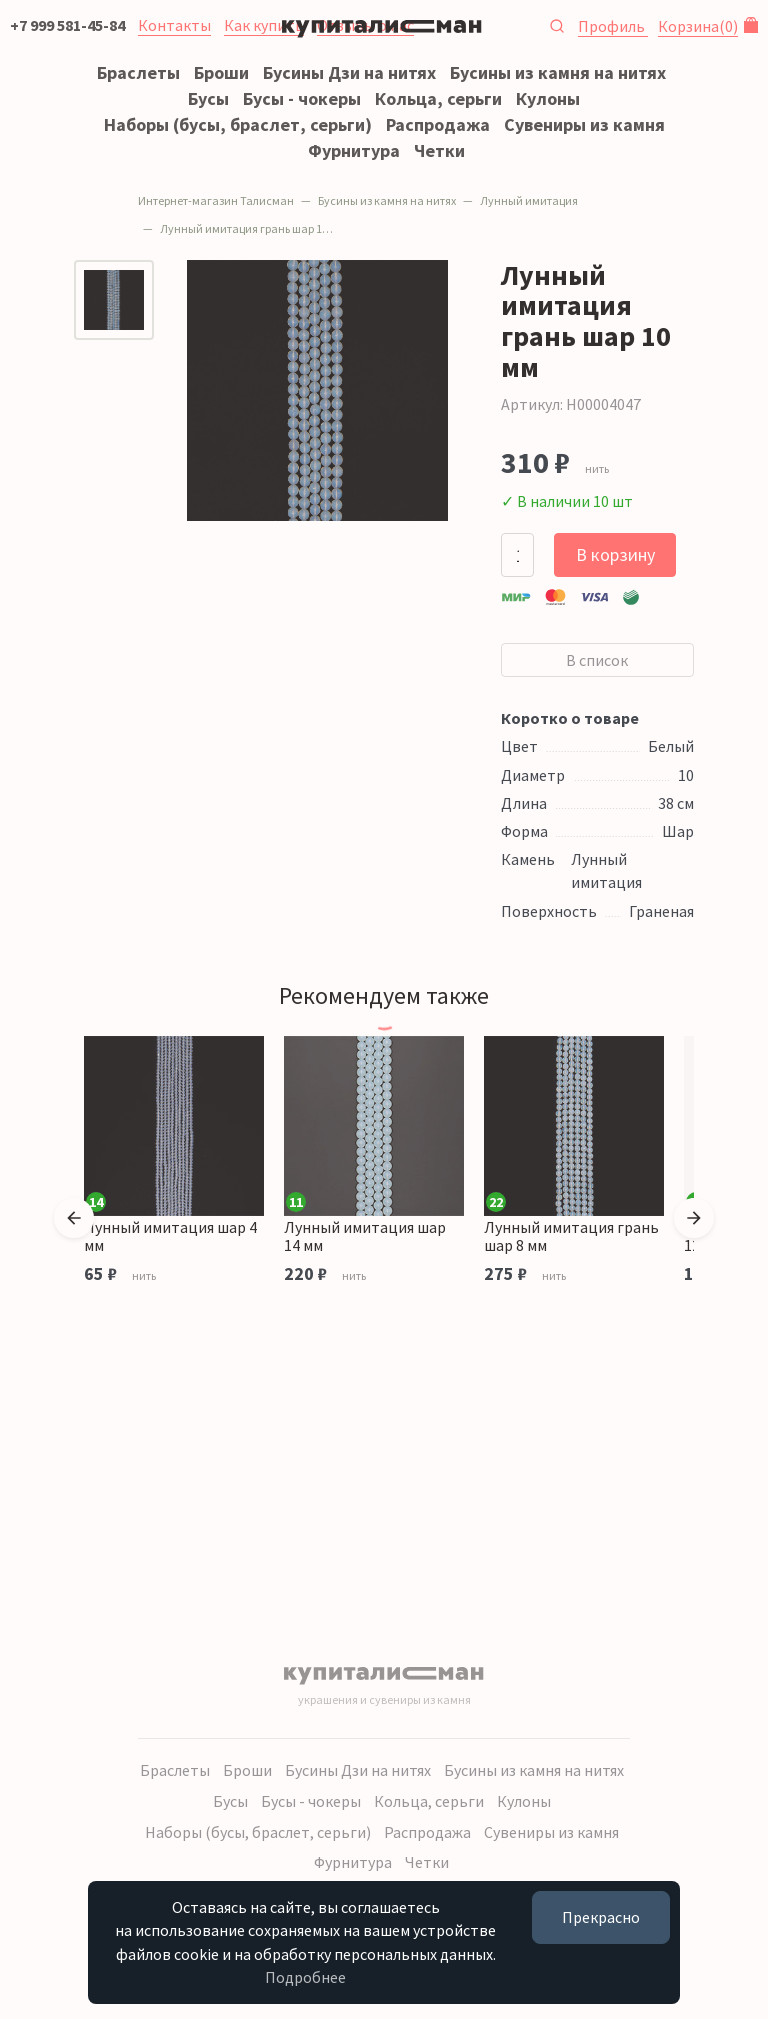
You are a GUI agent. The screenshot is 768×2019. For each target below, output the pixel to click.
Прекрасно (588, 1918)
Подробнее (376, 1977)
